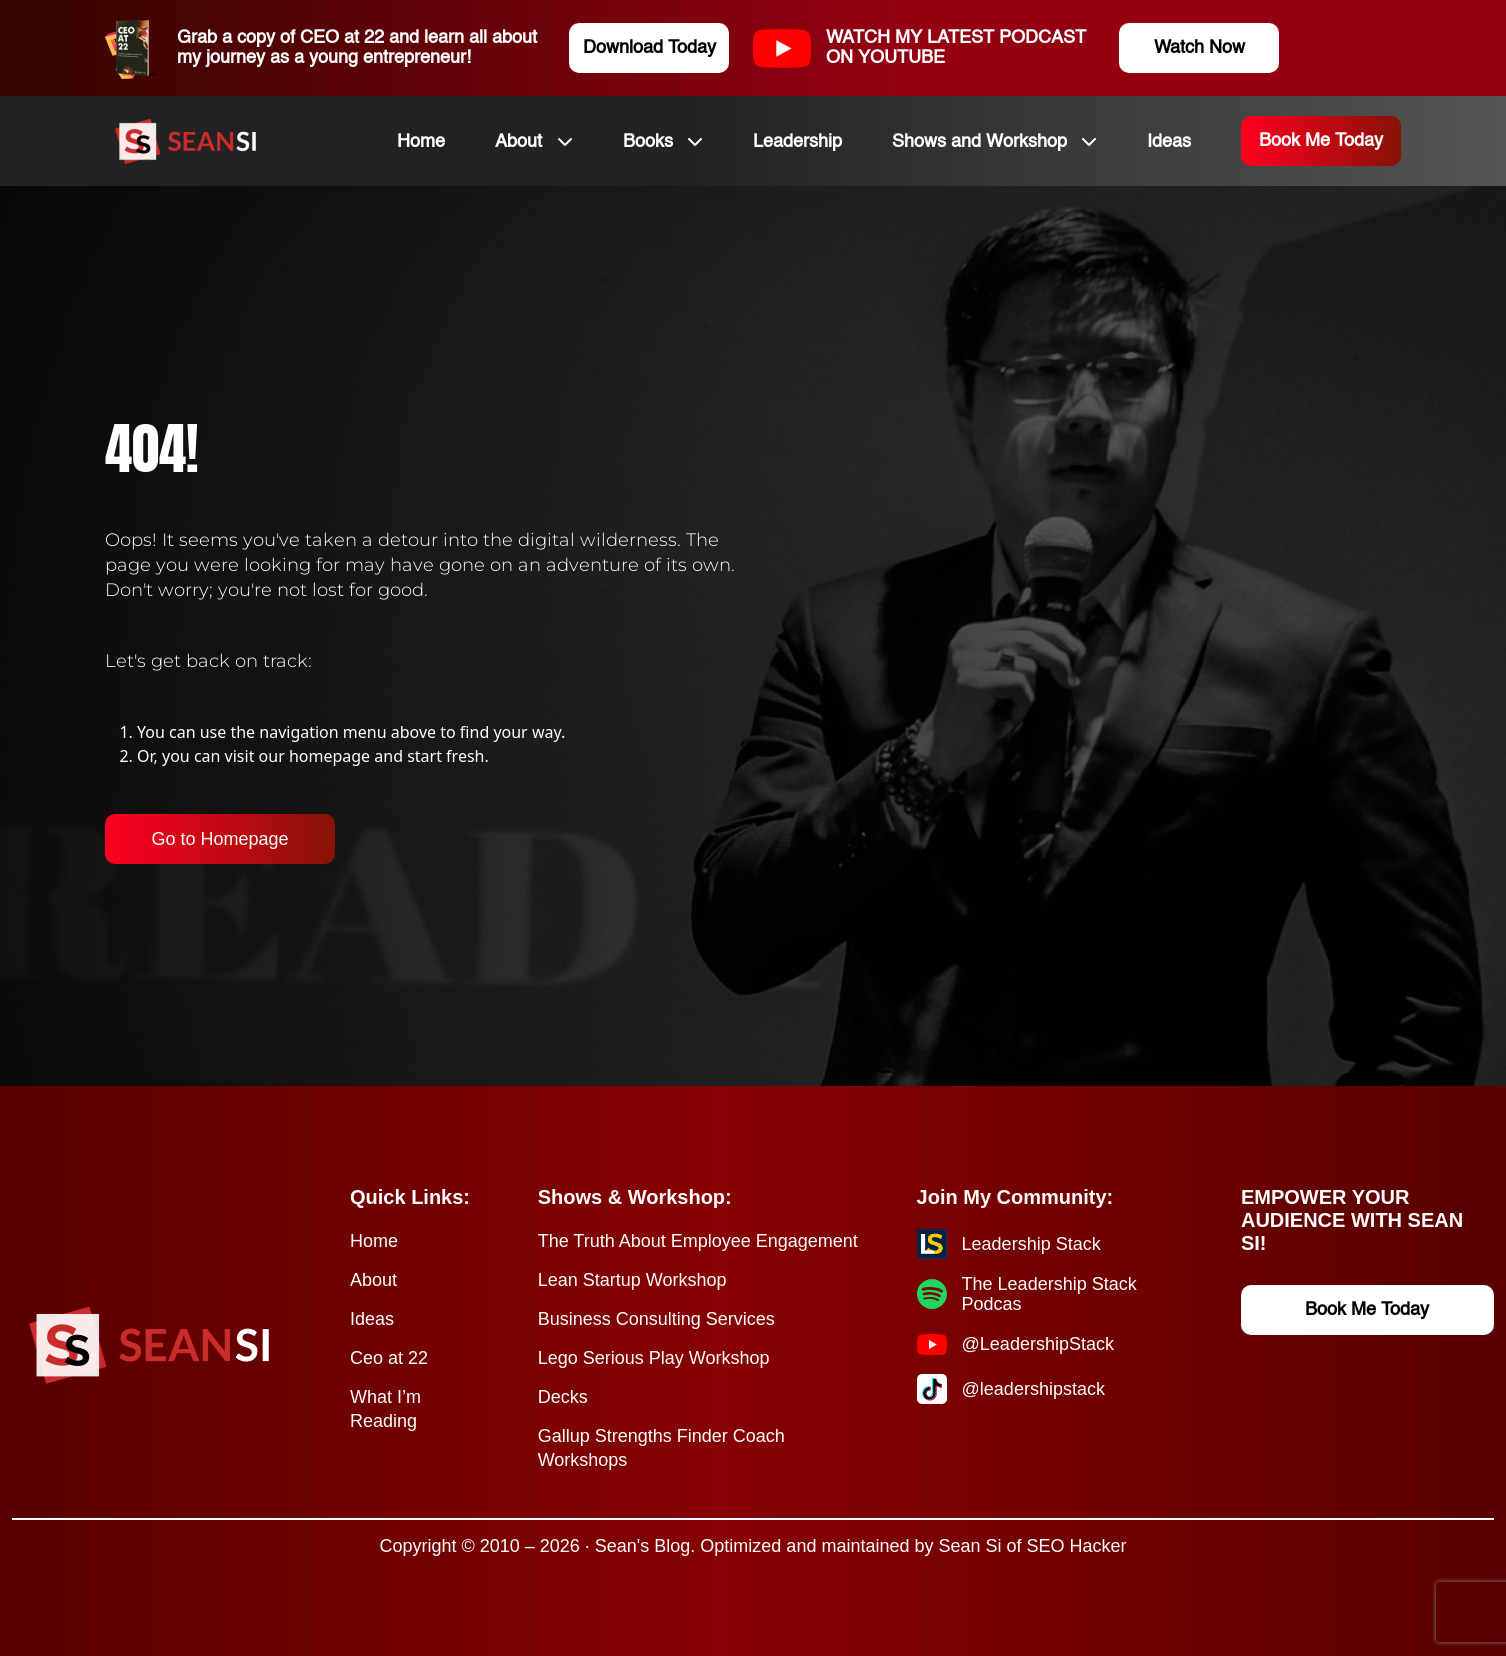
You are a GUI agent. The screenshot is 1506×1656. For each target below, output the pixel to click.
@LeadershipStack (1038, 1344)
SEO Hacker (1077, 1546)
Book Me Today (1321, 141)
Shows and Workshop (979, 142)
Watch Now (1199, 48)
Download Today (649, 48)
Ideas (1169, 142)
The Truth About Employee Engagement (698, 1241)
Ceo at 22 (389, 1358)
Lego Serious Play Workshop (654, 1358)
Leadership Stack (1031, 1244)
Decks (563, 1397)
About (518, 142)
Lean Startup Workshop (632, 1280)
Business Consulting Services (656, 1319)
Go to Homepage (219, 839)
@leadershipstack (1033, 1389)
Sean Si (969, 1546)
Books (648, 142)
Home (421, 142)
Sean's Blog (643, 1546)
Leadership (797, 142)
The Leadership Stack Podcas (1049, 1294)
